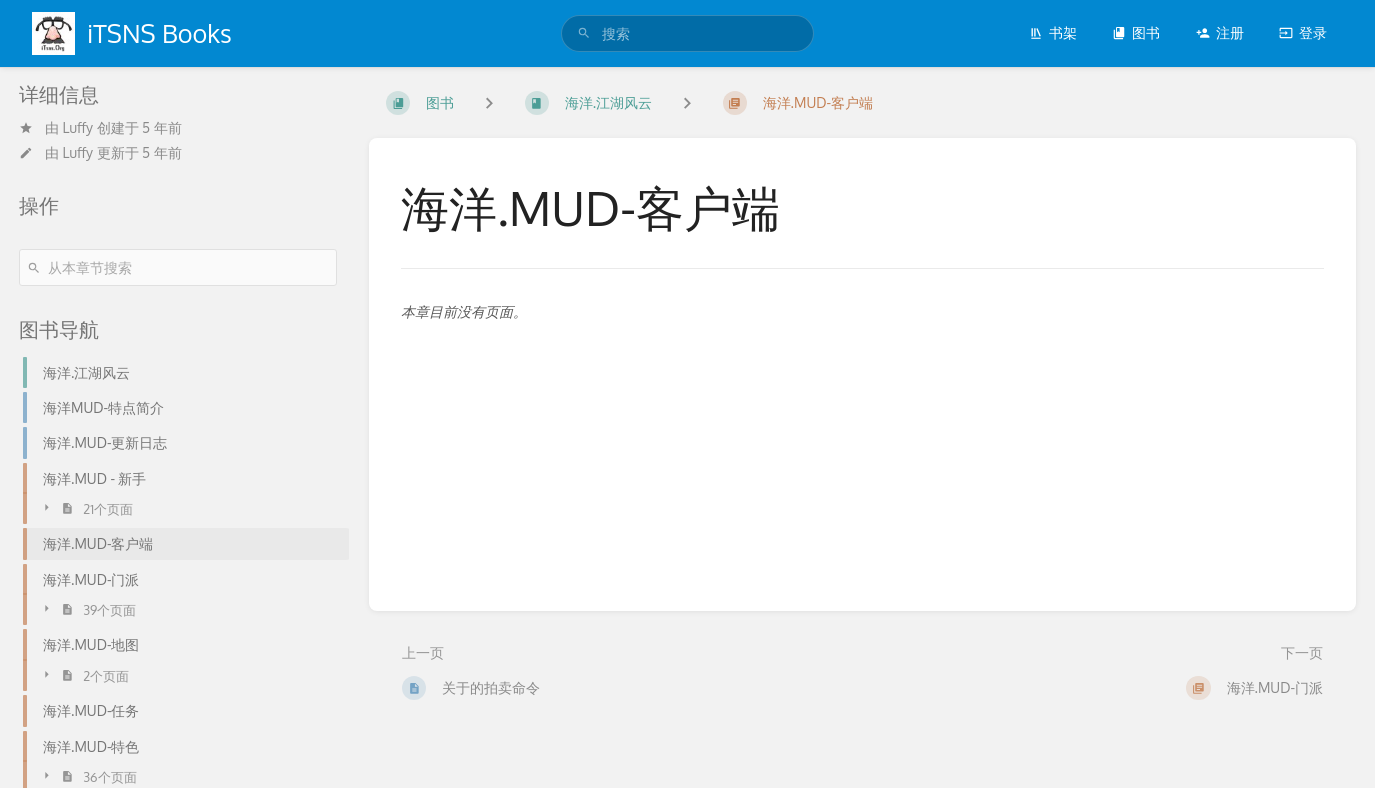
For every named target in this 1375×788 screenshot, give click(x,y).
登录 (1303, 32)
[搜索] (584, 33)
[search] (687, 33)
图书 (1136, 32)
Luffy (78, 127)
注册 (1220, 32)
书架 (1053, 32)
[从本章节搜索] (178, 267)
